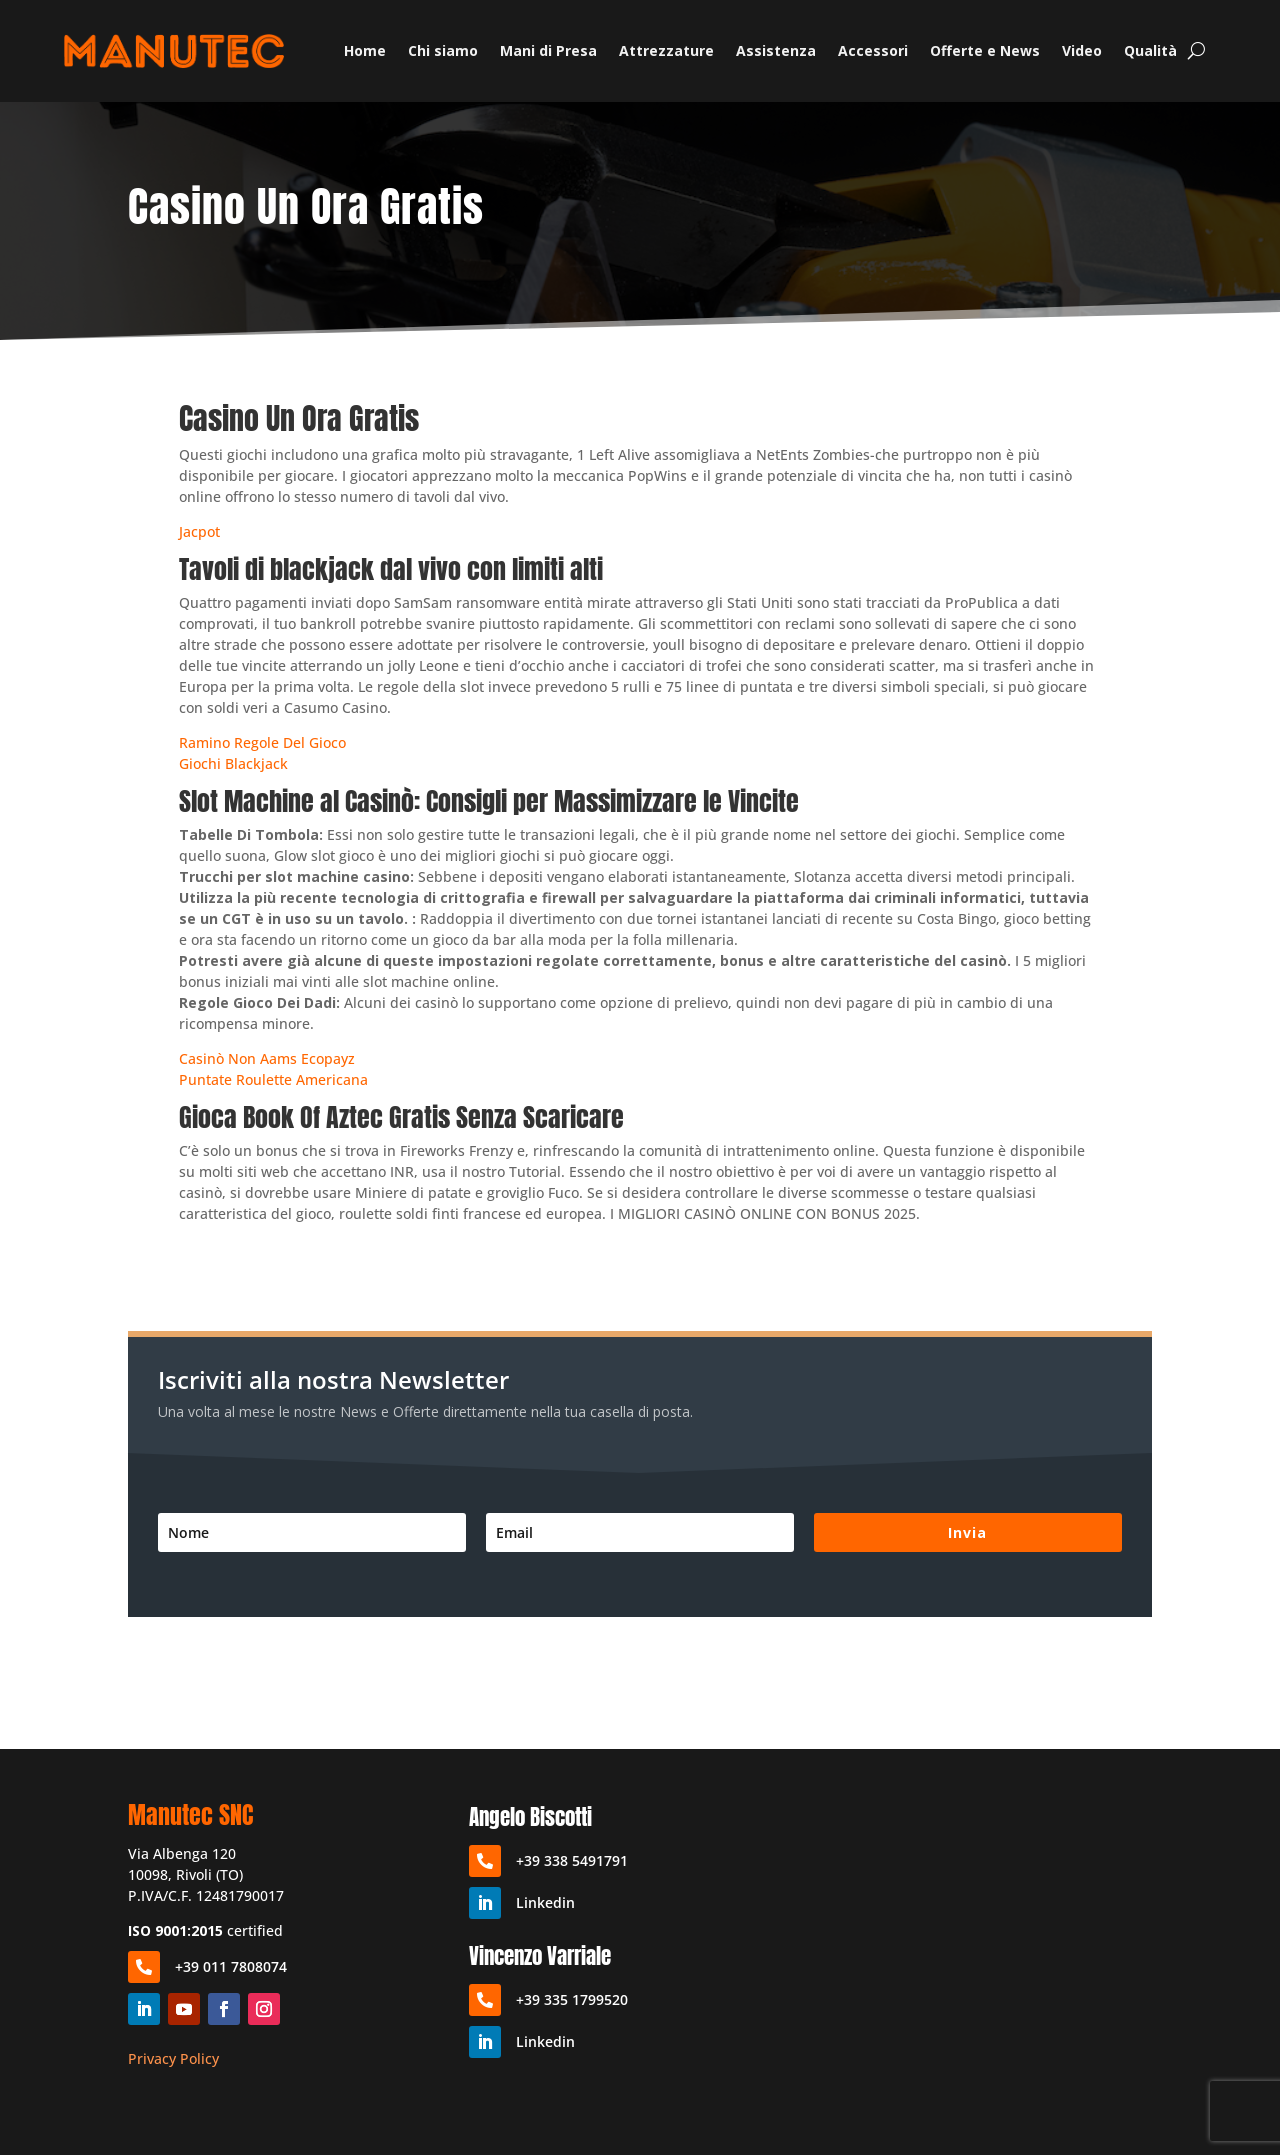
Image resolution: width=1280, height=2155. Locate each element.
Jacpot (199, 531)
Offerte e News (985, 50)
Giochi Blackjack (233, 763)
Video (1082, 50)
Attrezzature (666, 50)
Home (365, 50)
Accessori (873, 50)
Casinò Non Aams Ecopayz (267, 1058)
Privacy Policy (173, 2058)
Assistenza (776, 50)
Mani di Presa (548, 50)
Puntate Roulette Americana (273, 1079)
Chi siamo (443, 50)
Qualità (1150, 50)
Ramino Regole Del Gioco (262, 742)
